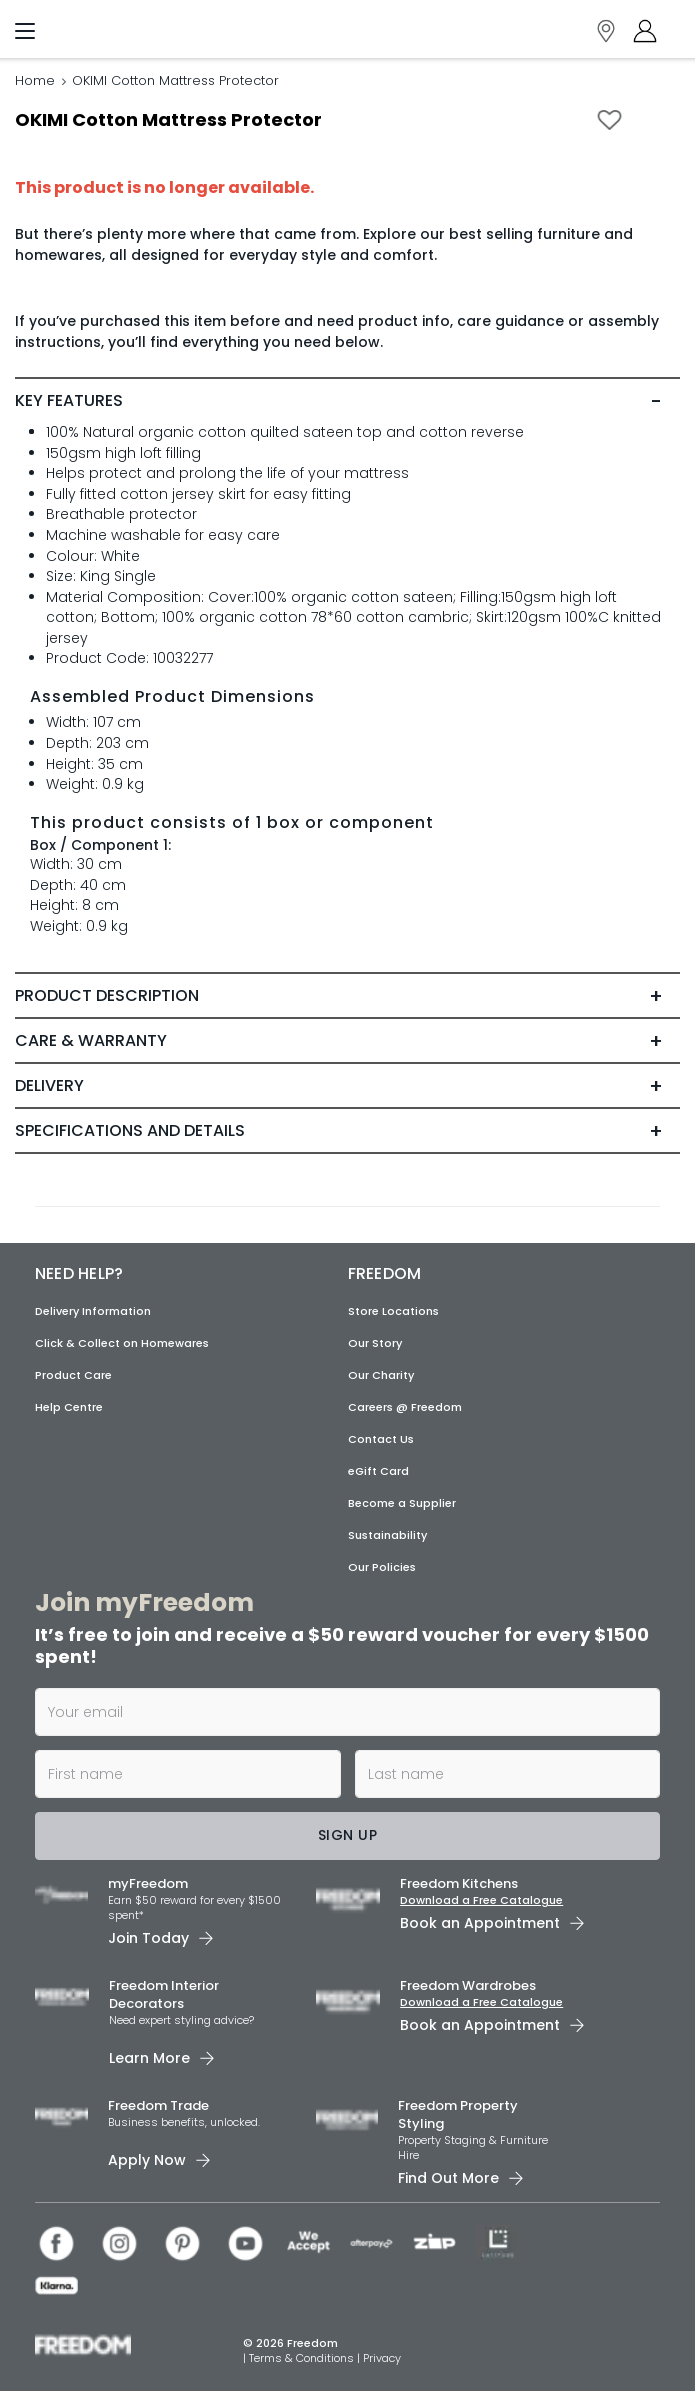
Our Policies (382, 1567)
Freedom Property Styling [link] (458, 2114)
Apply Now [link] (147, 2160)
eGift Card (378, 1471)
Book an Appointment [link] (480, 1923)
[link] (116, 26)
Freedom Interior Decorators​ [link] (164, 1994)
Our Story (375, 1343)
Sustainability (387, 1535)
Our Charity (381, 1375)
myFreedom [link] (148, 1883)
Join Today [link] (148, 1938)
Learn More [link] (149, 2058)
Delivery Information (93, 1311)
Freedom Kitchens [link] (459, 1883)
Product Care (73, 1375)
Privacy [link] (382, 2358)
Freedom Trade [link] (158, 2105)
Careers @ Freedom (405, 1407)
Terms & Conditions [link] (303, 2358)
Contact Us (381, 1439)
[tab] (347, 401)
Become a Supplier (402, 1503)
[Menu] (25, 35)
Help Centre (69, 1407)
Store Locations (393, 1311)
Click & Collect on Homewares (122, 1343)
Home (35, 80)
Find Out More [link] (448, 2178)
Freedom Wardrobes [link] (468, 1985)
